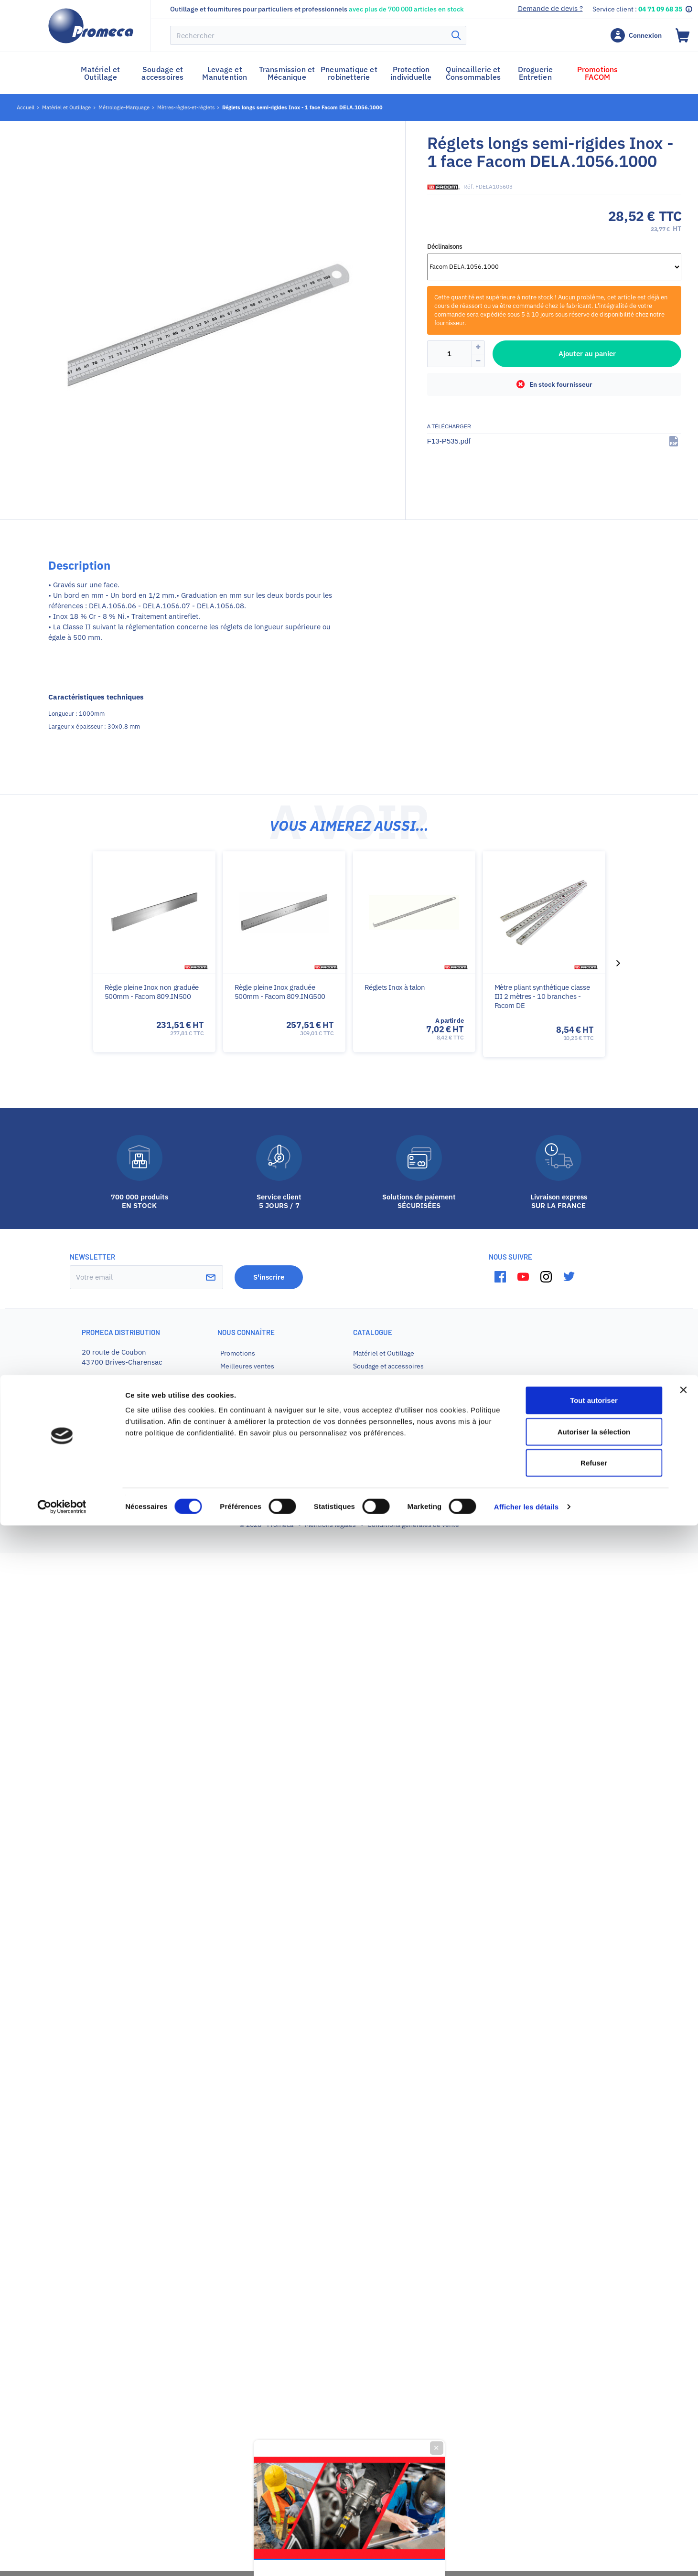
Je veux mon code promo (349, 1391)
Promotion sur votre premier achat (349, 1321)
